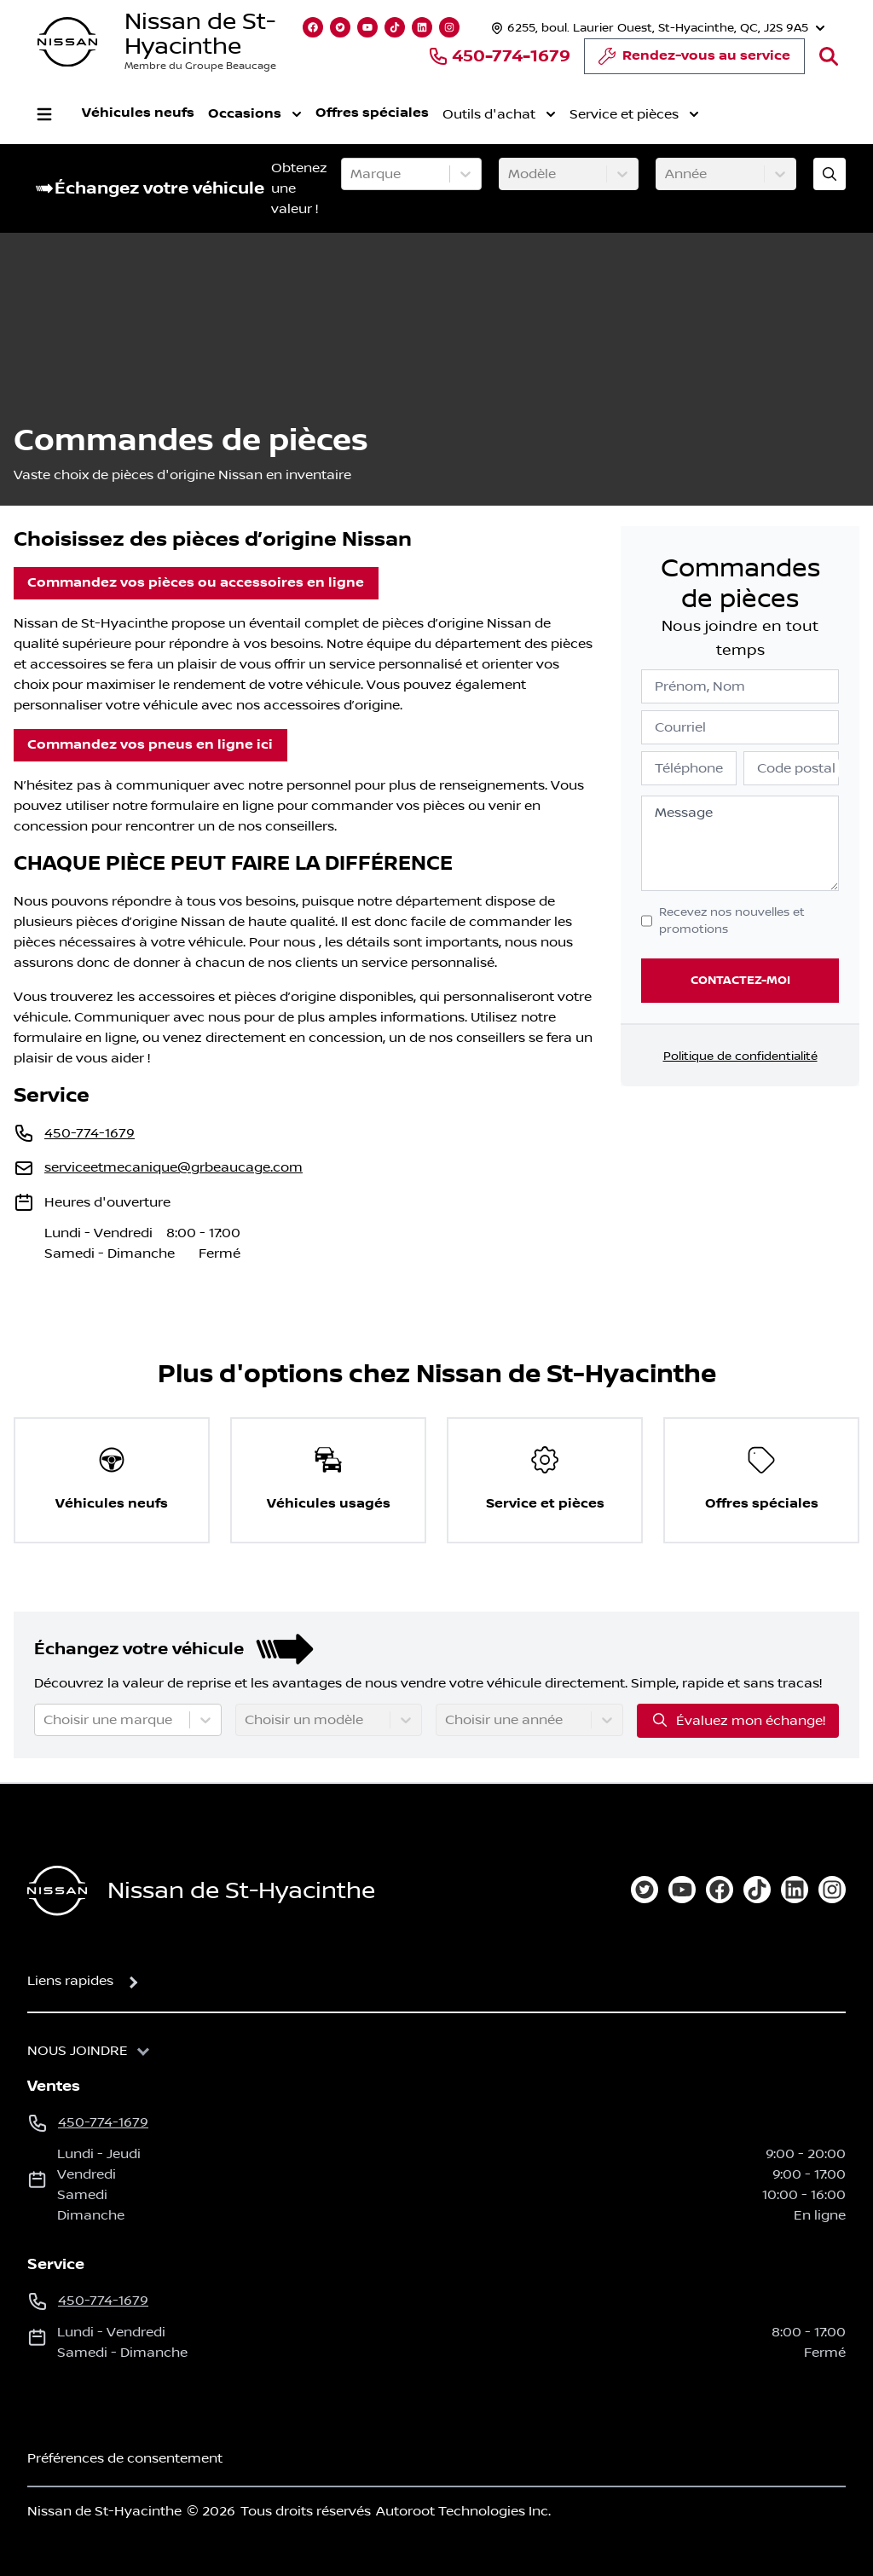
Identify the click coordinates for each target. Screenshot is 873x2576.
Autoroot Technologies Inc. (463, 2511)
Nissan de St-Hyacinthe (199, 34)
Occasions (255, 114)
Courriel (680, 727)
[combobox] (352, 174)
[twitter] (644, 1889)
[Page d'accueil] (57, 1891)
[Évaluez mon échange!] (829, 174)
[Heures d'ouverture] (656, 27)
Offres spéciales (372, 113)
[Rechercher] (829, 56)
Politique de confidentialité (740, 1056)
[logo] (67, 42)
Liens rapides (70, 1980)
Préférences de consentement (125, 2458)
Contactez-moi (740, 980)
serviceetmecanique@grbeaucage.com (173, 1167)
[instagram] (832, 1889)
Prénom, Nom (700, 686)
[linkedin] (794, 1889)
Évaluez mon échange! (737, 1720)
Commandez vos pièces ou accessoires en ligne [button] (195, 583)
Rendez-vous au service (694, 60)
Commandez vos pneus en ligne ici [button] (150, 745)
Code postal (796, 768)
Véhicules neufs (138, 113)
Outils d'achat (499, 114)
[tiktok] (757, 1889)
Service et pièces (634, 114)
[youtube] (682, 1889)
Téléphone (689, 768)
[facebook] (719, 1889)
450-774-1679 (499, 56)
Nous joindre (77, 2050)
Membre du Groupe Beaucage (200, 66)
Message (684, 812)
